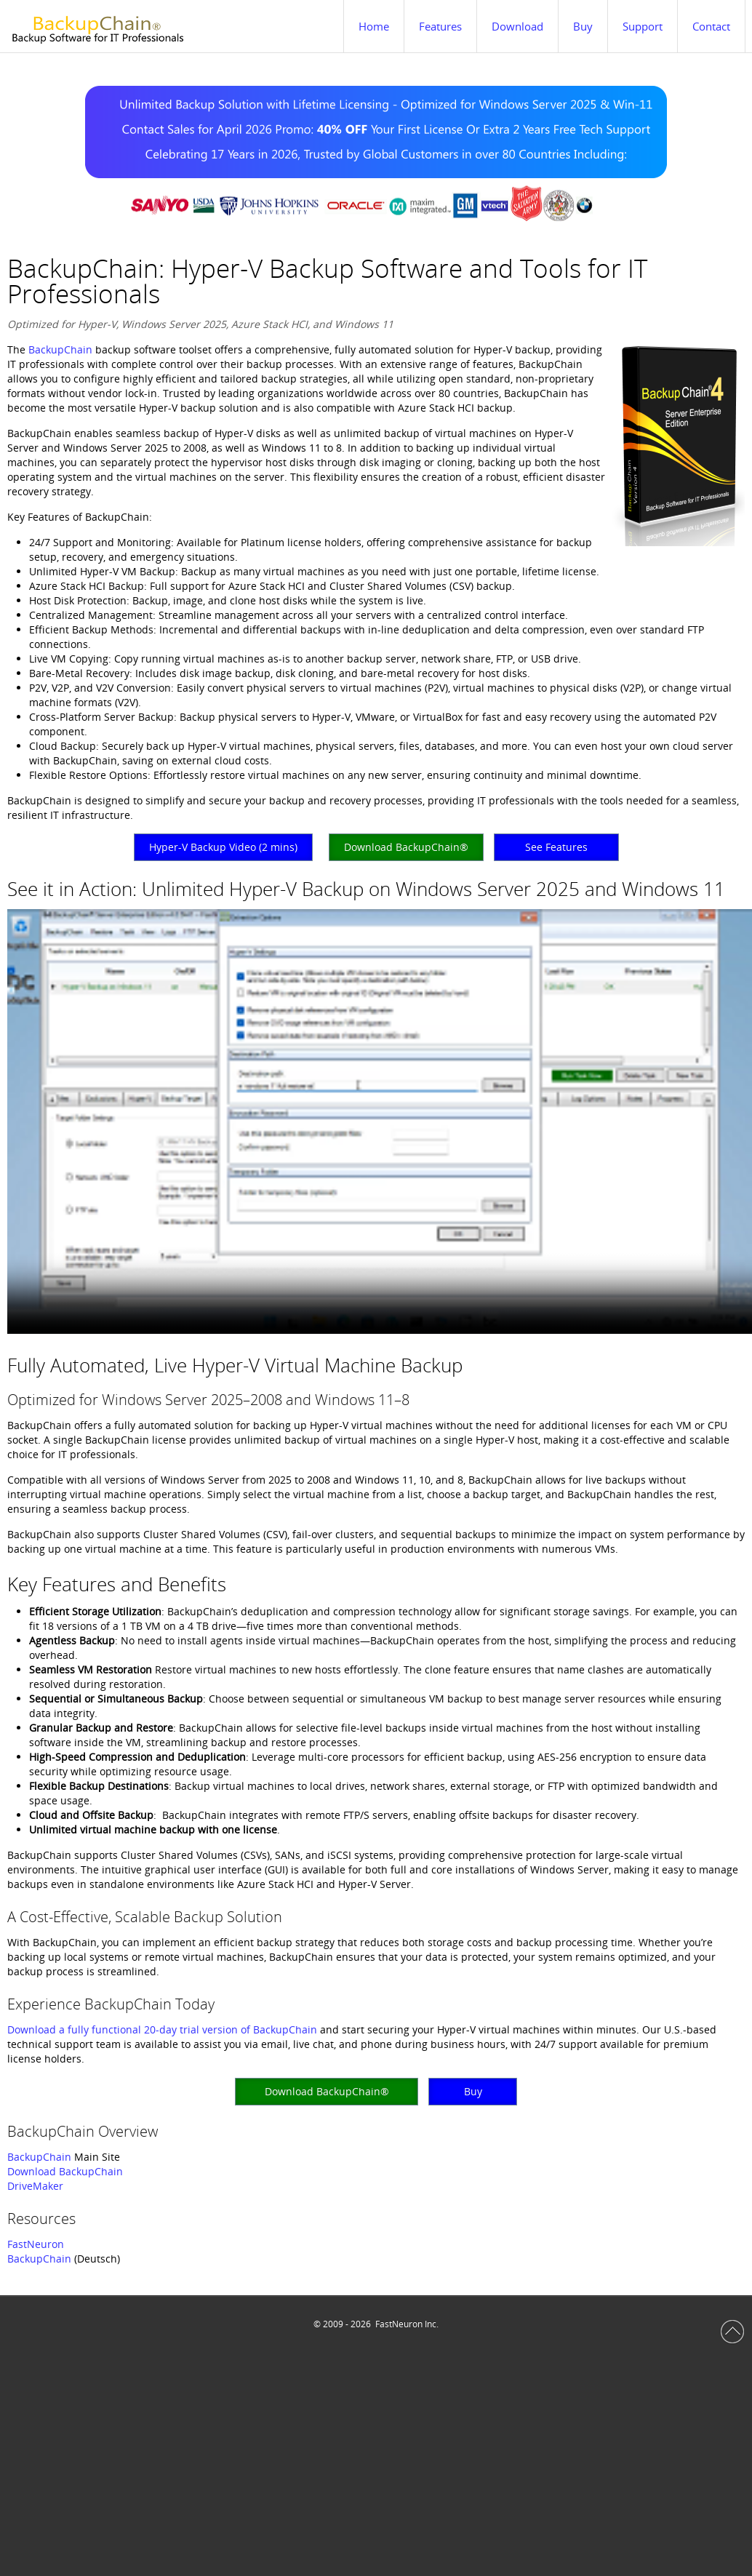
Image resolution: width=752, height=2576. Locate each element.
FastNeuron (35, 2244)
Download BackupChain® (406, 847)
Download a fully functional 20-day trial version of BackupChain (162, 2029)
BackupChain (60, 349)
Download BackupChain (65, 2171)
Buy (473, 2091)
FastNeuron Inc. (407, 2324)
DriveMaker (35, 2186)
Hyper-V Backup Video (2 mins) (223, 847)
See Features (556, 847)
